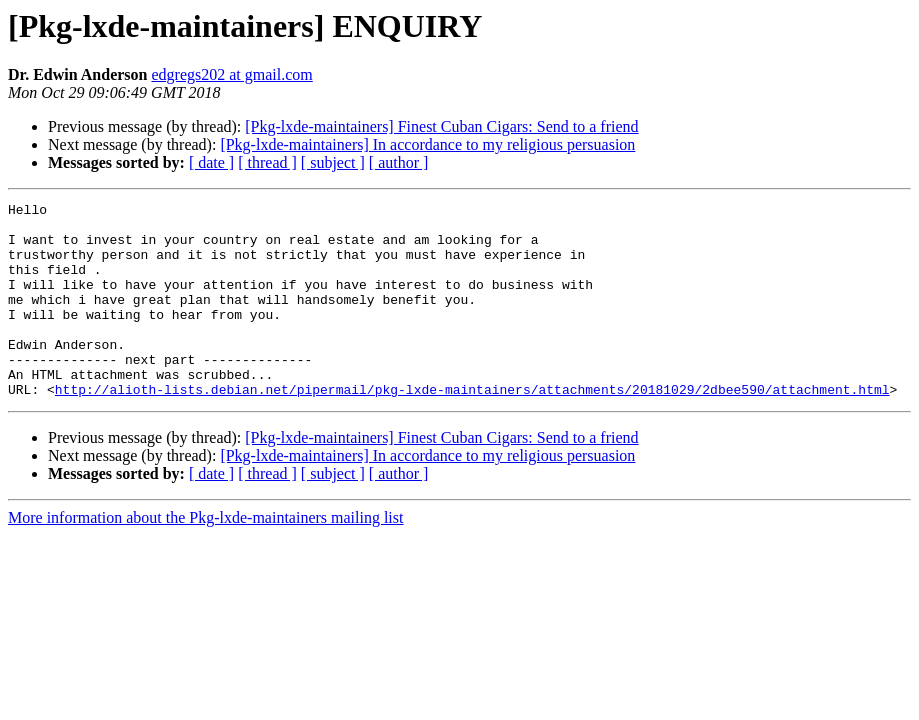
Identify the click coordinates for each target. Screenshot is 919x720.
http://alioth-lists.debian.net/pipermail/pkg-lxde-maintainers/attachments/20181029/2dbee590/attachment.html (472, 428)
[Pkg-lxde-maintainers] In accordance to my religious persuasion (427, 144)
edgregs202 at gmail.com (231, 74)
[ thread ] (267, 162)
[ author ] (399, 162)
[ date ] (211, 162)
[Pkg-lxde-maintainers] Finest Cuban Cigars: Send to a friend (441, 126)
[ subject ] (333, 162)
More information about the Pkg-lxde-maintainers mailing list (205, 556)
